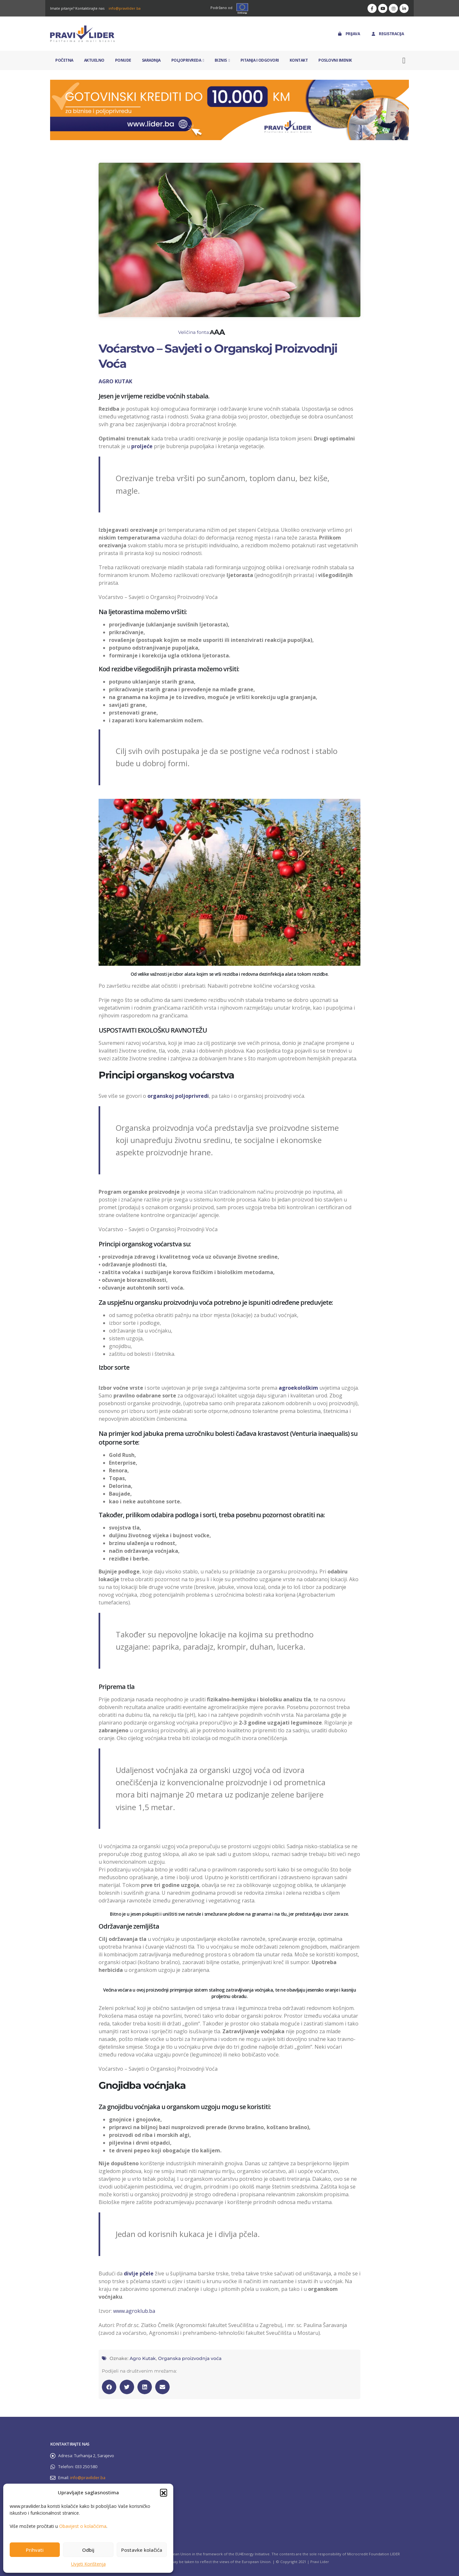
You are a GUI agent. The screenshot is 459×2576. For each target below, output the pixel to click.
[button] (163, 2492)
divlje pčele (139, 2273)
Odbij (88, 2550)
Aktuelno (94, 60)
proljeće (142, 446)
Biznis (221, 60)
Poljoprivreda (186, 60)
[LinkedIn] (404, 8)
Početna (64, 60)
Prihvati (35, 2550)
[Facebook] (372, 8)
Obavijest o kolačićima (82, 2526)
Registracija (387, 33)
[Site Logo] (82, 34)
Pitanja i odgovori (259, 60)
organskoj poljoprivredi (178, 1095)
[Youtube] (382, 8)
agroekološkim (298, 1387)
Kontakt (299, 60)
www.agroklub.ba (134, 2310)
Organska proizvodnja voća (189, 2358)
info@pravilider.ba (125, 8)
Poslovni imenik (335, 60)
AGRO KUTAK (115, 381)
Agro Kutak (143, 2358)
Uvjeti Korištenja (88, 2564)
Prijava (348, 33)
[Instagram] (393, 8)
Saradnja (151, 60)
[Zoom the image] (229, 83)
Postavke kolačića (141, 2550)
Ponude (123, 60)
